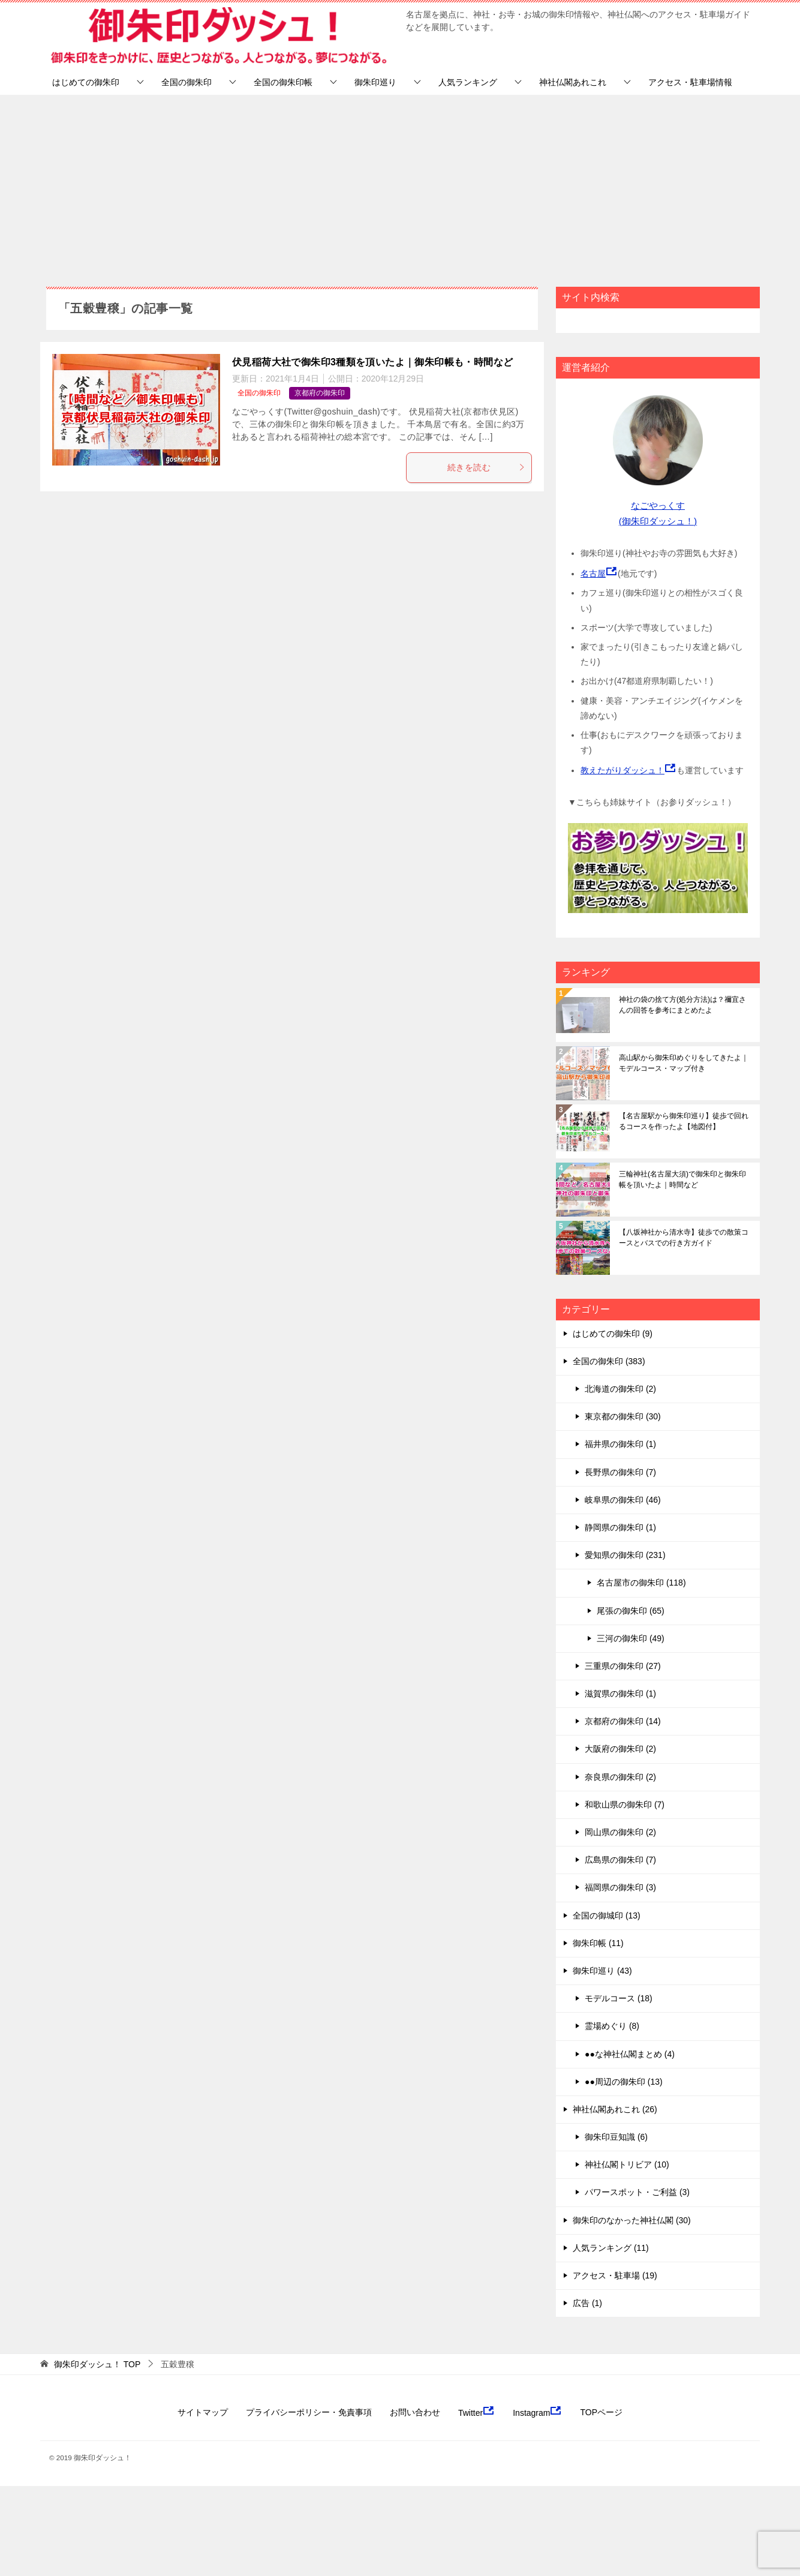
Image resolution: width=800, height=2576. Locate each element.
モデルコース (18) (618, 1998)
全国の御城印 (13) (606, 1915)
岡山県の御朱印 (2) (620, 1832)
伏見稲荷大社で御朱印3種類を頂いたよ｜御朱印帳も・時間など (372, 362)
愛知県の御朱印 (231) (625, 1555)
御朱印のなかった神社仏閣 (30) (632, 2220)
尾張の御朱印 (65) (630, 1611)
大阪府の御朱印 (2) (620, 1749)
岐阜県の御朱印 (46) (623, 1500)
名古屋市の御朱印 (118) (641, 1582)
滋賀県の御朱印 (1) (620, 1693)
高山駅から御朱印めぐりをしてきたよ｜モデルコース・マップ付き (683, 1063)
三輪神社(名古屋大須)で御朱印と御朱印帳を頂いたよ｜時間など (682, 1179)
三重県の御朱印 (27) (623, 1666)
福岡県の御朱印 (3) (620, 1887)
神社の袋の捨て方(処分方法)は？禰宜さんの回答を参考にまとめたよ (682, 1004)
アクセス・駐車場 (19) (615, 2275)
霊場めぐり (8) (612, 2026)
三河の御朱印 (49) (630, 1638)
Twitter (476, 2411)
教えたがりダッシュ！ (622, 770)
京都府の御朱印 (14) (623, 1721)
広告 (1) (587, 2303)
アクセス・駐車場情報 (690, 82)
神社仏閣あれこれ (572, 82)
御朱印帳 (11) (598, 1943)
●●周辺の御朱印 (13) (624, 2081)
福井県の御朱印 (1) (620, 1444)
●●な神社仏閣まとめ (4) (630, 2054)
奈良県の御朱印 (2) (620, 1777)
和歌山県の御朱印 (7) (624, 1804)
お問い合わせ (415, 2412)
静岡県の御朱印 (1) (620, 1527)
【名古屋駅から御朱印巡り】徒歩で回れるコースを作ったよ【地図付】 (683, 1121)
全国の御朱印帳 (283, 82)
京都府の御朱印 (319, 393)
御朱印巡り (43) (602, 1970)
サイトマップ (203, 2412)
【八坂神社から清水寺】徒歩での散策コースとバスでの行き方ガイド (683, 1237)
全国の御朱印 (186, 82)
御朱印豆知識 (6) (616, 2137)
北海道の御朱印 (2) (620, 1389)
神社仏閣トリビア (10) (627, 2164)
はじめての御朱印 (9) (612, 1333)
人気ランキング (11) (611, 2248)
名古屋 (593, 573)
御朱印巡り (375, 82)
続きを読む (486, 467)
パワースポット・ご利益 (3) (637, 2192)
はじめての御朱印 (85, 82)
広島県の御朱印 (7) (620, 1860)
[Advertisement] (400, 185)
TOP (97, 2364)
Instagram (537, 2411)
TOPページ (601, 2412)
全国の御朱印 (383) (609, 1361)
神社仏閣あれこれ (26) (615, 2109)
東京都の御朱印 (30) (623, 1416)
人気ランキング (467, 82)
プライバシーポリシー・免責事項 (309, 2412)
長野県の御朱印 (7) (620, 1472)
